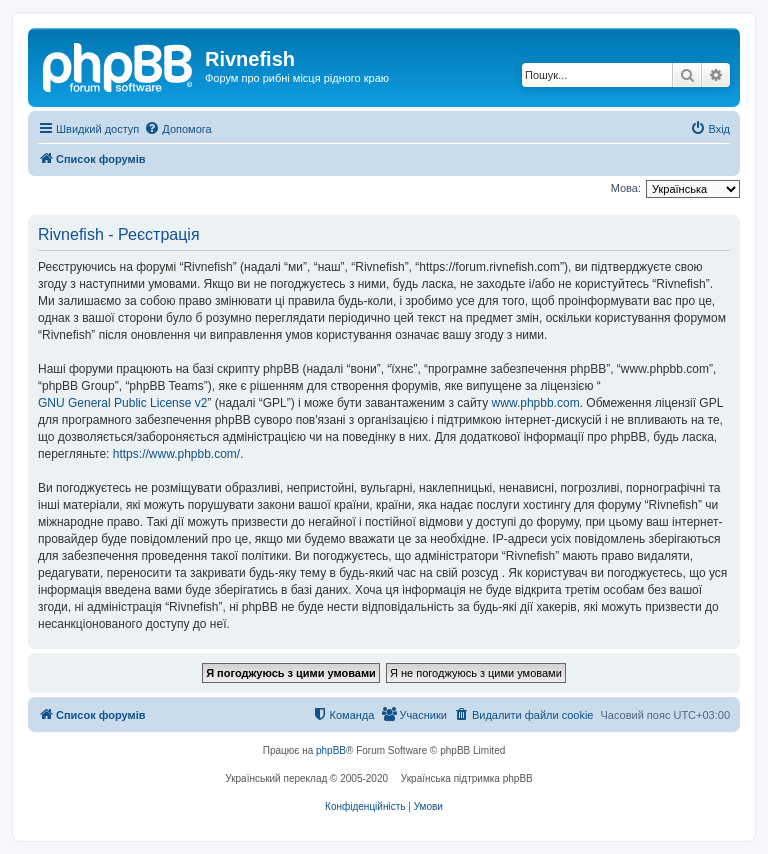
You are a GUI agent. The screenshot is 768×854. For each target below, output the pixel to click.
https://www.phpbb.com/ (176, 454)
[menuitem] (177, 129)
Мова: (626, 188)
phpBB (331, 750)
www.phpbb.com (536, 403)
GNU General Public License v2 (122, 403)
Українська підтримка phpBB (467, 778)
